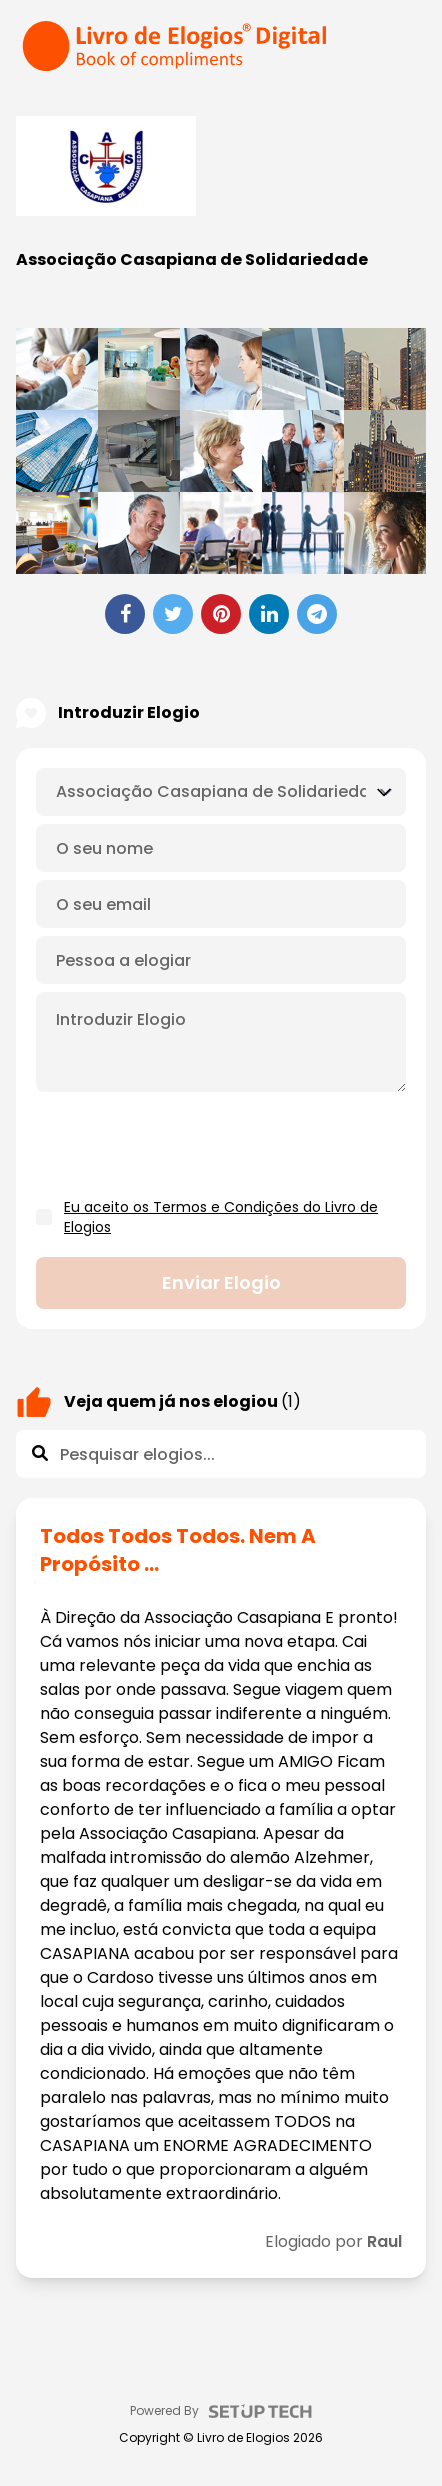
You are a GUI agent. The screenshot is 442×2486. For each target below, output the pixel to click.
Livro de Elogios (243, 2438)
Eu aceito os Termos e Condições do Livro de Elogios (221, 1217)
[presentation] (188, 1146)
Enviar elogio (221, 1282)
